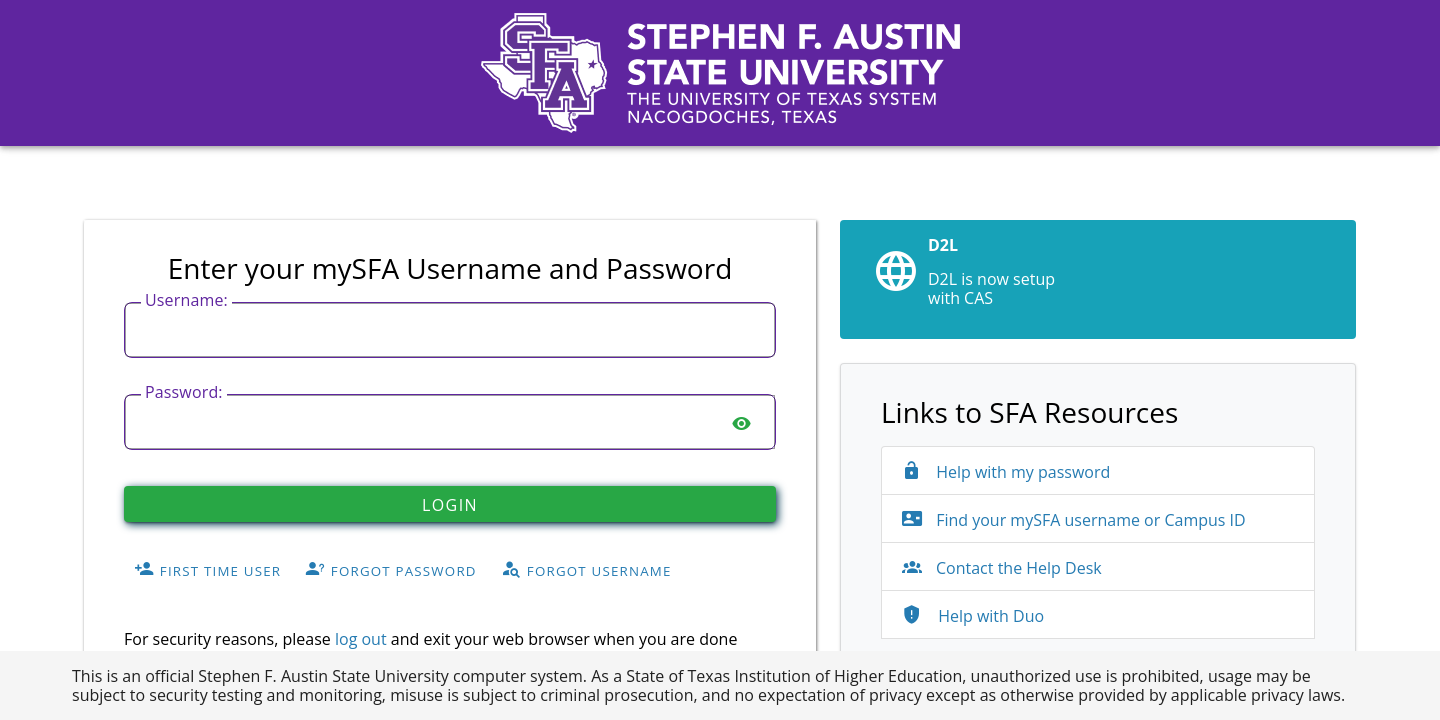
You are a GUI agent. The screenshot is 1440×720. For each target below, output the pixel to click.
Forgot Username (586, 570)
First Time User (207, 570)
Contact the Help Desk (1002, 568)
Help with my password (1006, 472)
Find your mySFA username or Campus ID (1074, 520)
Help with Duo (973, 616)
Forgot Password (391, 570)
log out (361, 639)
